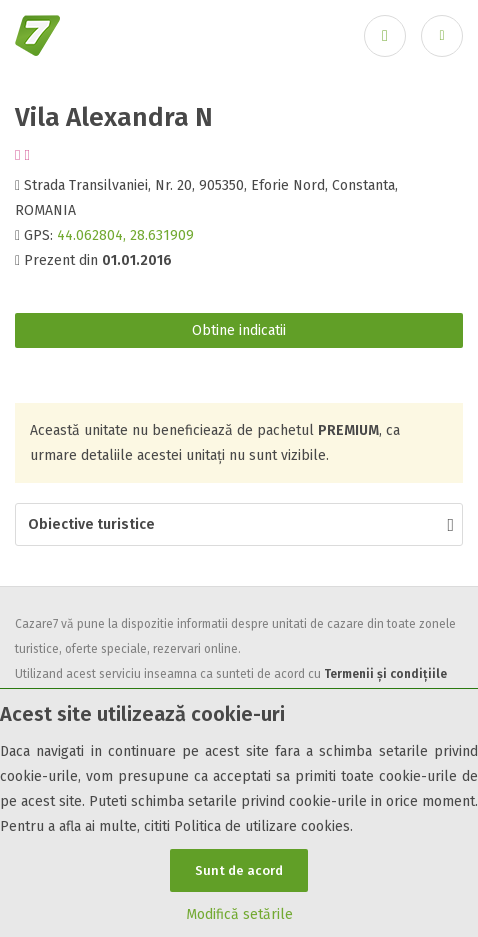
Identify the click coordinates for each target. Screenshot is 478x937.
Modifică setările (239, 914)
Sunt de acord (239, 870)
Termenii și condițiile (385, 674)
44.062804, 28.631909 (125, 235)
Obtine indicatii (239, 330)
